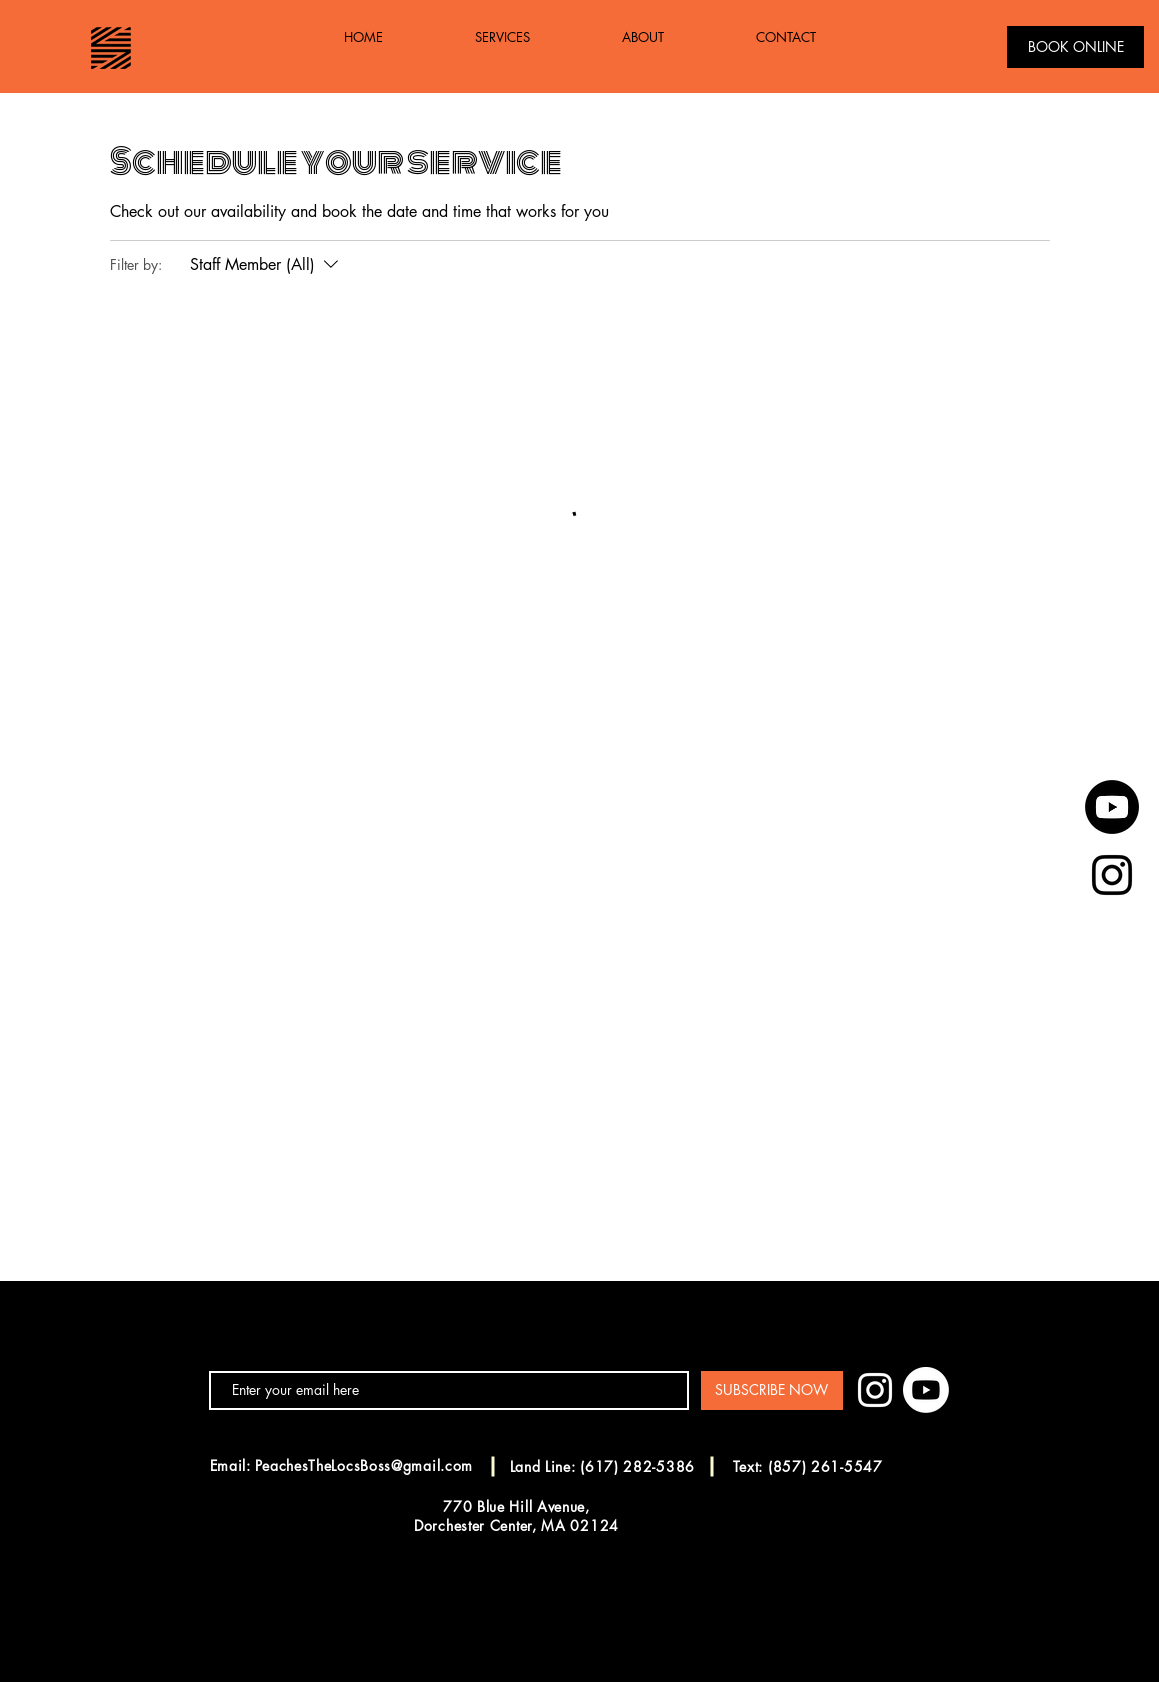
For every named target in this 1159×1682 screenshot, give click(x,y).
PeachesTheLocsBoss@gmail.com (364, 1465)
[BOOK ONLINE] (1075, 47)
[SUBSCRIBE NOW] (772, 1390)
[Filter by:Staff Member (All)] (266, 265)
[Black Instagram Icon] (1112, 875)
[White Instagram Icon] (875, 1390)
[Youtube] (1112, 807)
